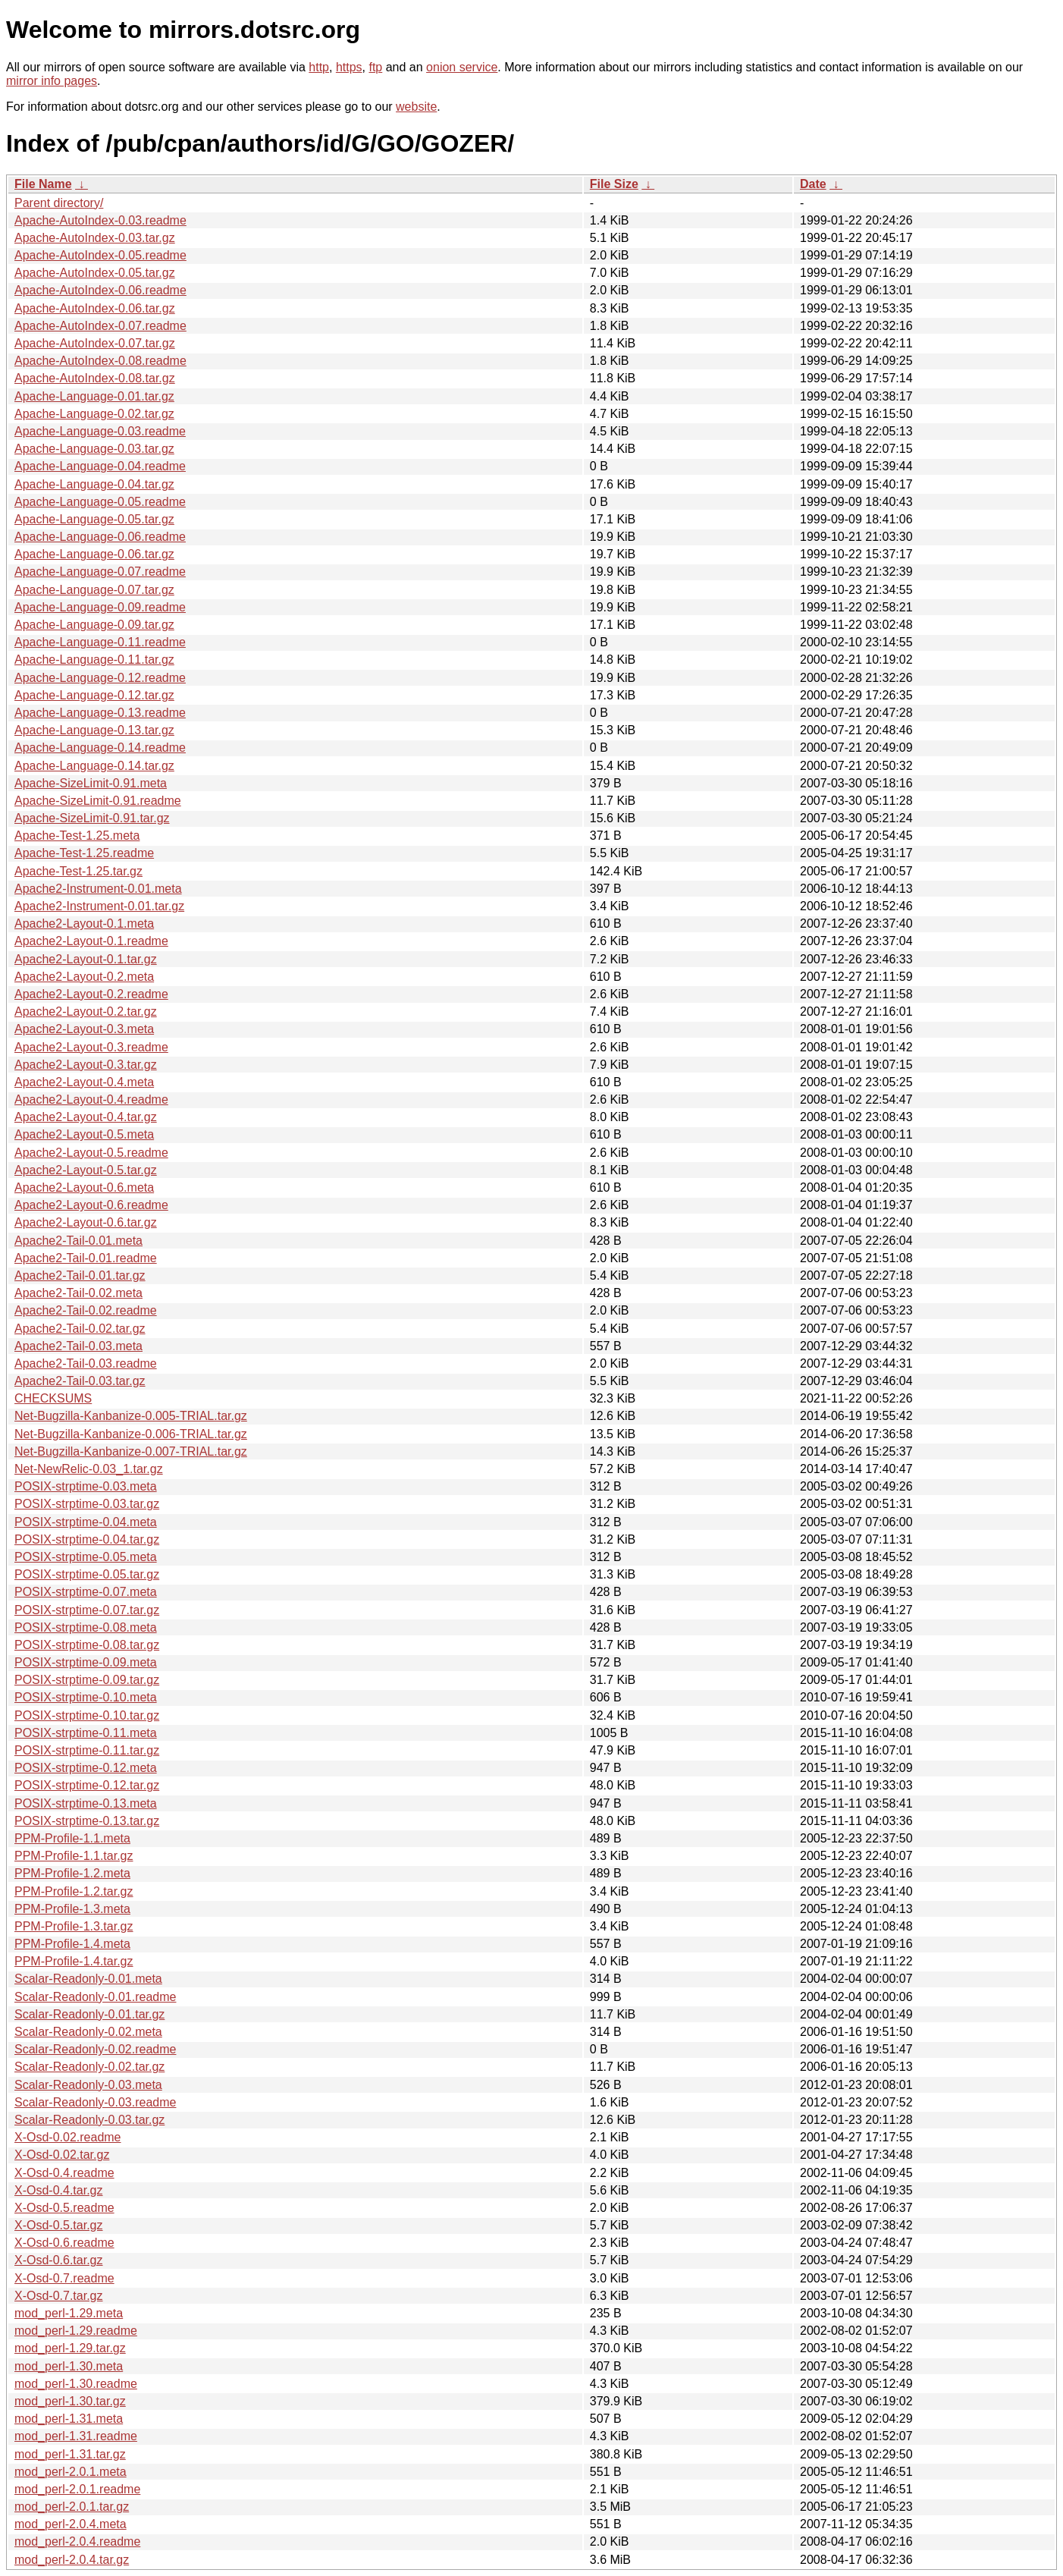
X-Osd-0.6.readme (64, 2242)
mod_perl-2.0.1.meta (70, 2471)
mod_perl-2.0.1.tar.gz (71, 2506)
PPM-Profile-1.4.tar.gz (73, 1961)
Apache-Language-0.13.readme (100, 712)
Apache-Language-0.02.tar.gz (94, 413)
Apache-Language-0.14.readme (100, 747)
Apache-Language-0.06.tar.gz (94, 554)
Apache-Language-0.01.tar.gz (94, 396)
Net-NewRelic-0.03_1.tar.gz (88, 1468)
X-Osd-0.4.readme (64, 2172)
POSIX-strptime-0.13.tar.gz (86, 1820)
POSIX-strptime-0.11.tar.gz (86, 1750)
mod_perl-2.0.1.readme (77, 2489)
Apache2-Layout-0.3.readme (91, 1047)
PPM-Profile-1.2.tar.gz (73, 1891)
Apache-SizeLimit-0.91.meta (90, 783)
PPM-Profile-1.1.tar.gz (73, 1855)
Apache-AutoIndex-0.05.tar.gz (94, 272)
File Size (614, 183)
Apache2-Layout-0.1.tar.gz (85, 959)
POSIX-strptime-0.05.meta (85, 1556)
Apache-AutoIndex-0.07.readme (100, 325)
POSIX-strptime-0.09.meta (85, 1662)
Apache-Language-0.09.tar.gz (94, 624)
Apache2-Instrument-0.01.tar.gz (99, 906)
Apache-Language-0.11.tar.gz (94, 659)
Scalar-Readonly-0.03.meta (88, 2084)
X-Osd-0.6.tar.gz (58, 2260)
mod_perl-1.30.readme (75, 2383)
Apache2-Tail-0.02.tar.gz (80, 1328)
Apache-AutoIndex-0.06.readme (100, 290)
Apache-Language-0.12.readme (100, 677)
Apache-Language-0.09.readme (100, 607)
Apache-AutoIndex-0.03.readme (100, 220)
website (416, 106)
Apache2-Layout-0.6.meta (84, 1187)
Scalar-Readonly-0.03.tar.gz (89, 2119)
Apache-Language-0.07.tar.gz (94, 589)
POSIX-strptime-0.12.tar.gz (86, 1785)
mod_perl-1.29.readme (75, 2330)
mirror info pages (51, 80)
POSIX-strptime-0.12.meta (85, 1767)
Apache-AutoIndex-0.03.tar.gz (94, 237)
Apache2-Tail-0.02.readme (85, 1310)
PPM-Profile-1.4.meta (72, 1943)
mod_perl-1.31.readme (75, 2436)
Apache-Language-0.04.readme (100, 466)
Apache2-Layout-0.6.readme (91, 1204)
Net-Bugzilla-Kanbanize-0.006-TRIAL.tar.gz (130, 1434)
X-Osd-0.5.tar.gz (58, 2225)
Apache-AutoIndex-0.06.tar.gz (94, 308)
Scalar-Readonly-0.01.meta (88, 1978)
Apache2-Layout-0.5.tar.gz (85, 1170)
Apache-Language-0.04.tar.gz (94, 484)
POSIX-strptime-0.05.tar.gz (86, 1574)
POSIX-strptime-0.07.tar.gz (86, 1610)
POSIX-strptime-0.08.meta (85, 1627)
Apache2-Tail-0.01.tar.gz (80, 1275)
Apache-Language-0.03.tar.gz (94, 448)
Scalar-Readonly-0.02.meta (88, 2031)
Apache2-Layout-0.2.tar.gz (85, 1011)
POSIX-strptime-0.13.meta (85, 1803)
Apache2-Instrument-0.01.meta (98, 888)
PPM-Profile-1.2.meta (72, 1873)
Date (813, 183)
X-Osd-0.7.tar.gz (58, 2295)
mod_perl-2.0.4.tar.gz (71, 2559)
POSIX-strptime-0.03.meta (85, 1486)
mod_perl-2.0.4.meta (70, 2524)
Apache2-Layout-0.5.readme (91, 1152)
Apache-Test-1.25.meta (77, 835)
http (319, 67)
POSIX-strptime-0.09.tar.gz (86, 1679)
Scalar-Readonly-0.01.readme (95, 1996)
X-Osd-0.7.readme (64, 2278)
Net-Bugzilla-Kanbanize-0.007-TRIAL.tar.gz (130, 1451)
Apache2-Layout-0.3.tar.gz (85, 1064)
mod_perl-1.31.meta (68, 2418)
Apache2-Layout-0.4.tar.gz (85, 1117)
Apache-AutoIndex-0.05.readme (100, 255)
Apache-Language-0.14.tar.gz (94, 765)
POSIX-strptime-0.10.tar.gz (86, 1715)
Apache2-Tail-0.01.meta (78, 1240)
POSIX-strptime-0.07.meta (85, 1591)
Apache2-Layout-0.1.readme (91, 941)
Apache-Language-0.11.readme (100, 642)
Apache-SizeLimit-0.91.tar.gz (92, 818)
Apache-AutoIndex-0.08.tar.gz (94, 378)
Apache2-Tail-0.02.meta (78, 1292)
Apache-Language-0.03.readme (100, 431)
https (349, 67)
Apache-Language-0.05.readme (100, 501)
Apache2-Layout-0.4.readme (91, 1099)
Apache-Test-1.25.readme (84, 853)
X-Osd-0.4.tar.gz (58, 2190)
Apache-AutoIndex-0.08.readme (100, 360)
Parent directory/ (58, 202)
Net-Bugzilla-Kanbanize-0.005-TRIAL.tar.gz (130, 1415)
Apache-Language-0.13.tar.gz (94, 730)
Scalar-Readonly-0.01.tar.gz (89, 2014)
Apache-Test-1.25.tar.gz (78, 871)
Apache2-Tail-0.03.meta (78, 1346)
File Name (43, 183)
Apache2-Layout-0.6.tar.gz (85, 1222)
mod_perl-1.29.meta (68, 2313)
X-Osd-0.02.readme (67, 2137)
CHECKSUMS (53, 1398)
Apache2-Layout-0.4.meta (84, 1082)
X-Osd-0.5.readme (64, 2207)
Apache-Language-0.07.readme (100, 571)
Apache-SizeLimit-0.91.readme (97, 800)
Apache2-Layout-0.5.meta (84, 1134)
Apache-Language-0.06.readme (100, 536)
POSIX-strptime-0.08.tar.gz (86, 1644)
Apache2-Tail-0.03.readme (85, 1363)
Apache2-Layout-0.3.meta (84, 1029)
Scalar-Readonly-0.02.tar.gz (89, 2066)
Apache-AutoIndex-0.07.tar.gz (94, 343)
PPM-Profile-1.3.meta (72, 1908)
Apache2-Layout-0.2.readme (91, 994)
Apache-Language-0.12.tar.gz (94, 695)
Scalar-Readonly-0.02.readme (95, 2049)
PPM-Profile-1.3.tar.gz (73, 1926)
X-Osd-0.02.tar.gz (61, 2154)
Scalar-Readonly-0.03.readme (95, 2102)
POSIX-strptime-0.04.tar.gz (86, 1539)
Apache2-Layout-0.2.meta (84, 976)
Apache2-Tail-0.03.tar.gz (80, 1380)
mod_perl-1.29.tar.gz (70, 2348)
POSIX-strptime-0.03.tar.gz (86, 1503)
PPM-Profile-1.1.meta (72, 1838)
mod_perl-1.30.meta (68, 2366)
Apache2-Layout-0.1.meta (84, 923)
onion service (461, 67)
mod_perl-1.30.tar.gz (70, 2401)
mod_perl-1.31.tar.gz (70, 2454)
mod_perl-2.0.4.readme (77, 2541)
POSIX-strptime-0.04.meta (85, 1522)
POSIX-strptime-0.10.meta (85, 1697)
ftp (375, 67)
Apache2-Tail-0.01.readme (85, 1258)
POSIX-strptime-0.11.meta (85, 1732)
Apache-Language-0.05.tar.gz (94, 519)
